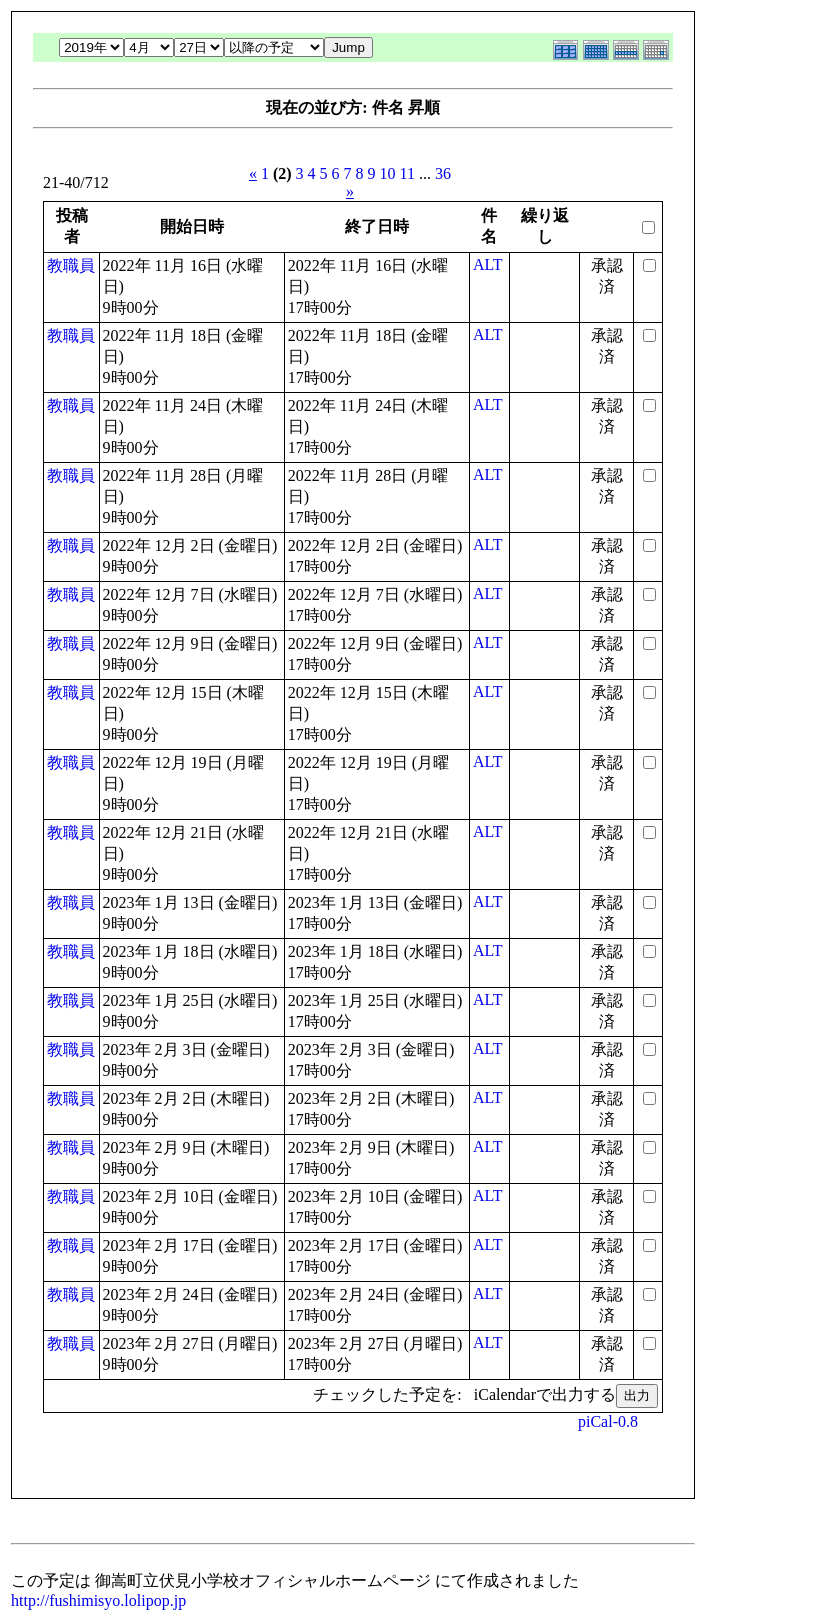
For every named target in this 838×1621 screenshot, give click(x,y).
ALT (488, 264)
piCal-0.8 (608, 1421)
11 (407, 173)
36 (443, 173)
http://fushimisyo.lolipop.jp (98, 1600)
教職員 (71, 265)
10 (388, 173)
